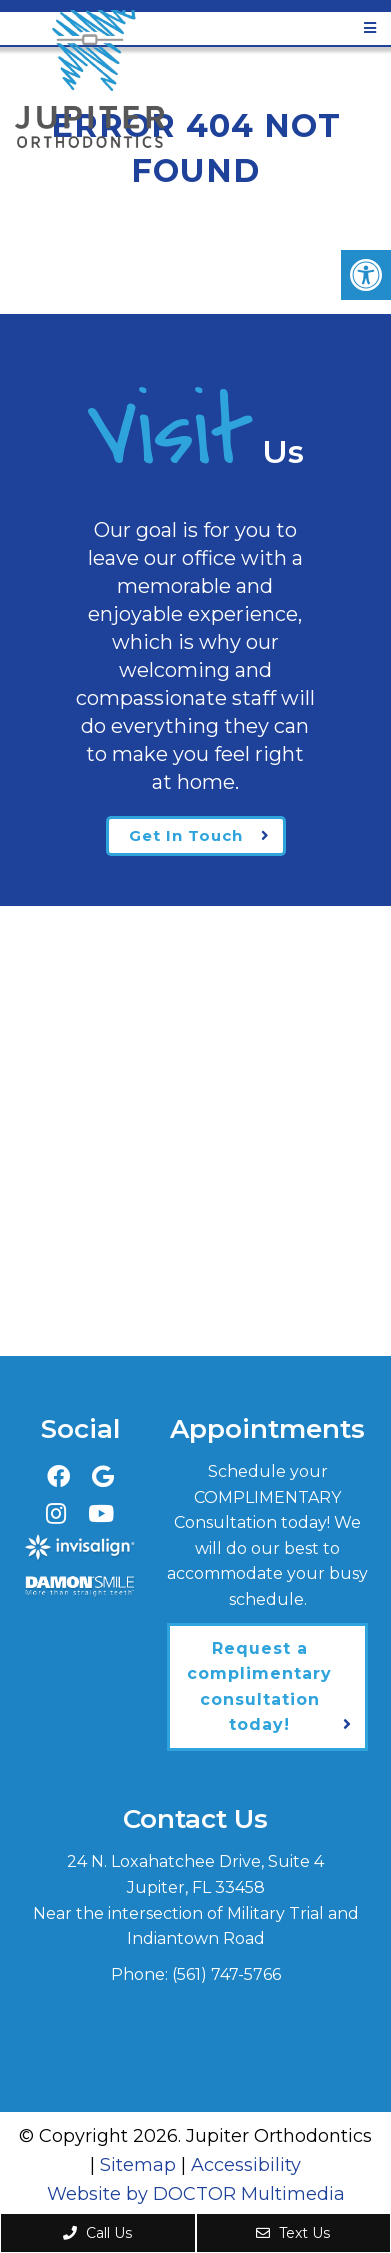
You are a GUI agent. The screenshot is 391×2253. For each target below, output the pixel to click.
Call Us (97, 2233)
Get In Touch (186, 835)
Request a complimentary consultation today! (259, 1687)
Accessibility (246, 2165)
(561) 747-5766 (226, 1974)
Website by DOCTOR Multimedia (196, 2194)
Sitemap (138, 2165)
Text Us (293, 2233)
